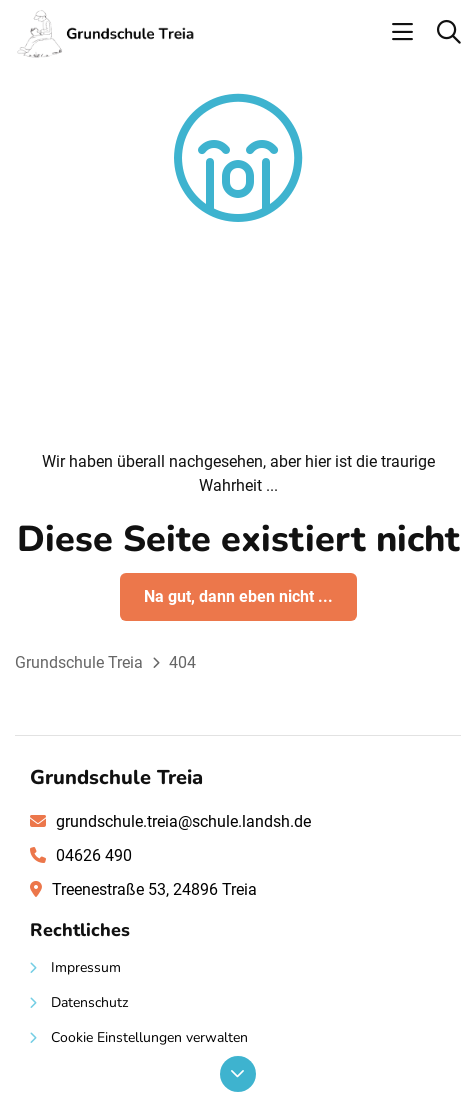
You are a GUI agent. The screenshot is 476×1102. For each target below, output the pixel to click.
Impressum (86, 967)
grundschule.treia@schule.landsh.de (183, 821)
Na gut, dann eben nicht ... (238, 596)
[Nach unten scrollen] (238, 1074)
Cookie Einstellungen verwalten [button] (149, 1037)
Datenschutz (89, 1002)
